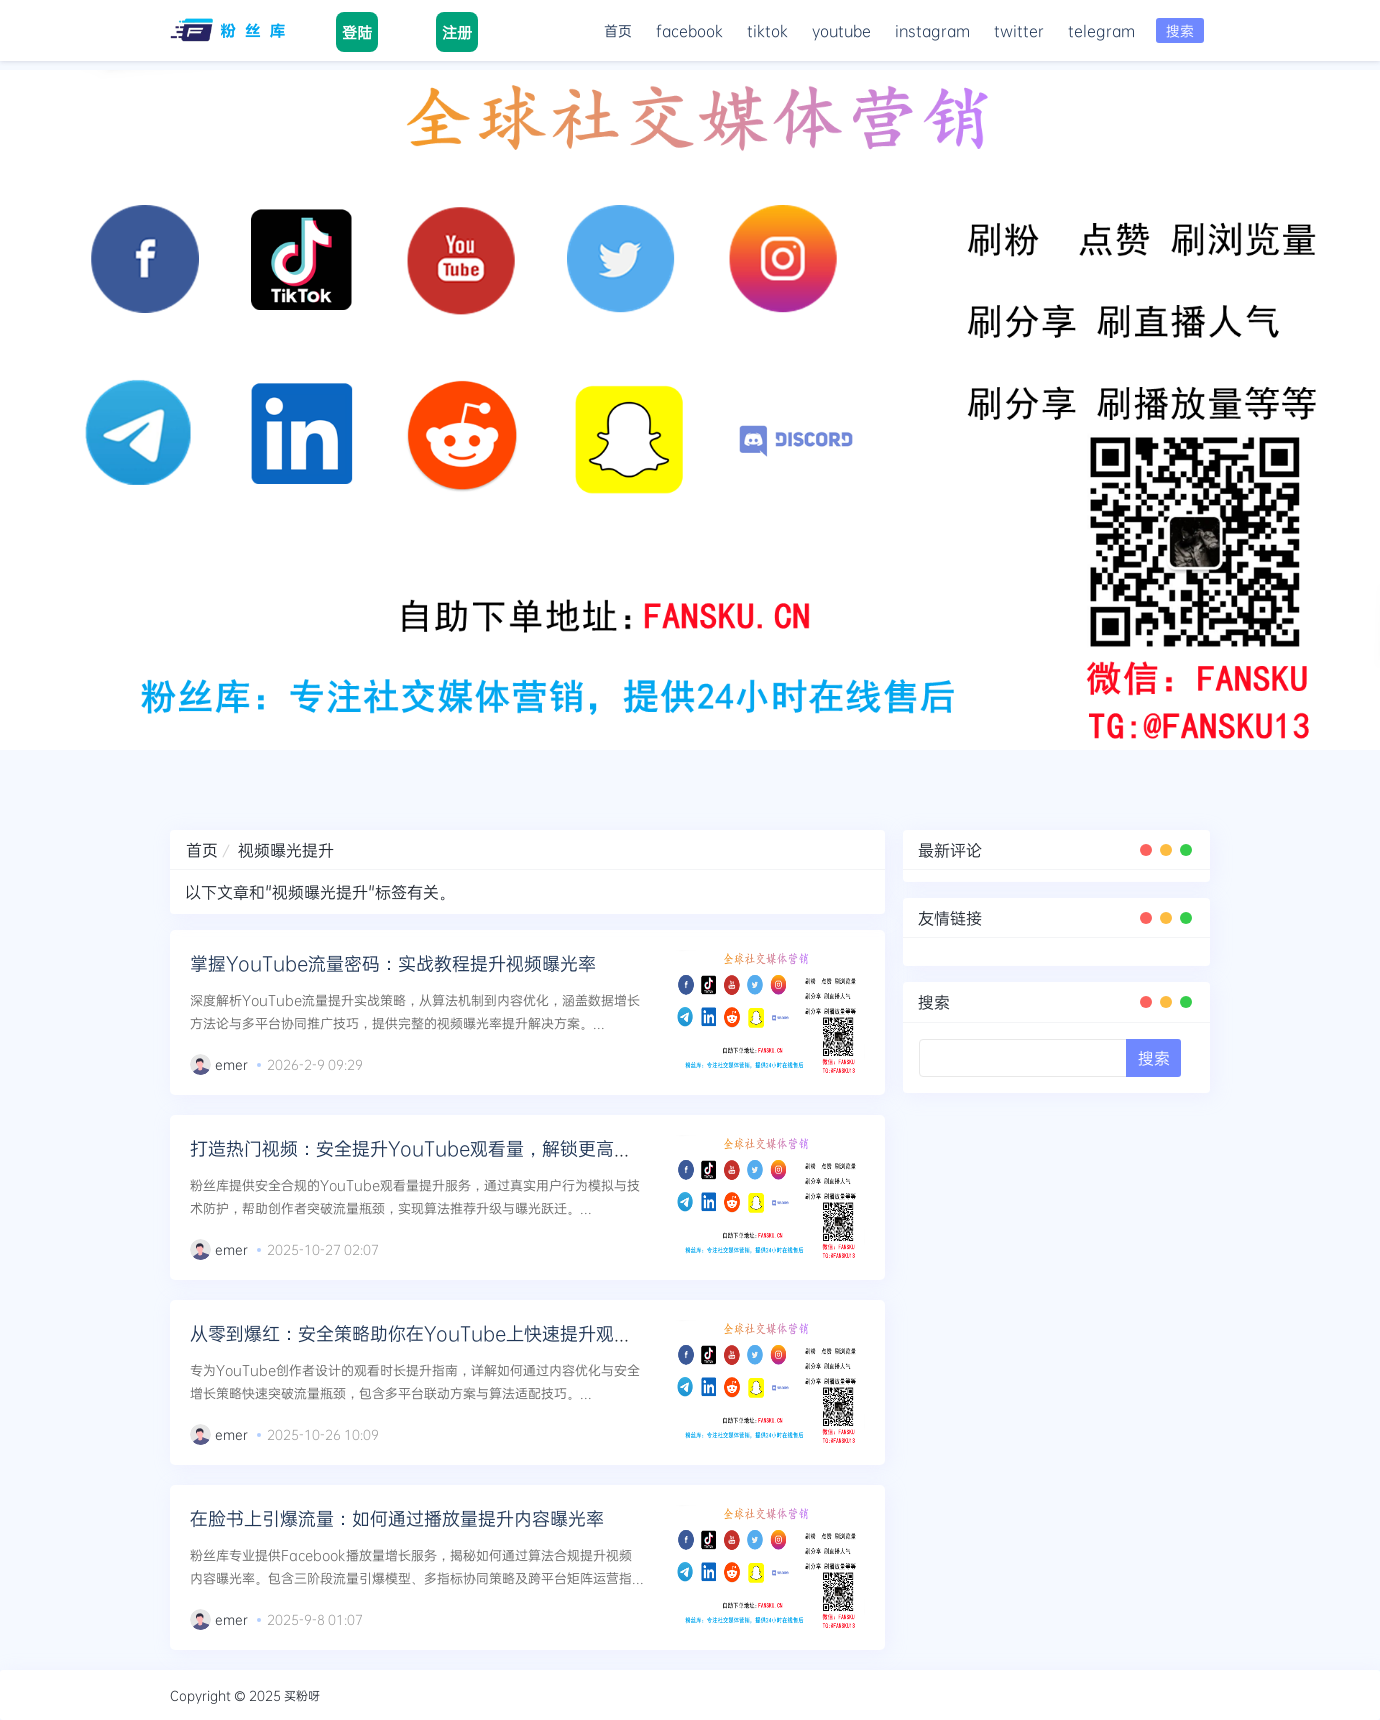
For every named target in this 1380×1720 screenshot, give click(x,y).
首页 (618, 30)
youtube (841, 30)
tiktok (767, 30)
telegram (1101, 30)
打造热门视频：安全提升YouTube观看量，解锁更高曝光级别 (438, 1148)
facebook (689, 30)
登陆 (357, 32)
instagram (932, 30)
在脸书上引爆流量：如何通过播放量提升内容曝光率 (397, 1518)
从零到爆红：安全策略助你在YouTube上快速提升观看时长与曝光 (456, 1333)
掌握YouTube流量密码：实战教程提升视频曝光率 (393, 963)
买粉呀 (302, 1695)
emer (231, 1064)
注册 (457, 32)
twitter (1019, 30)
